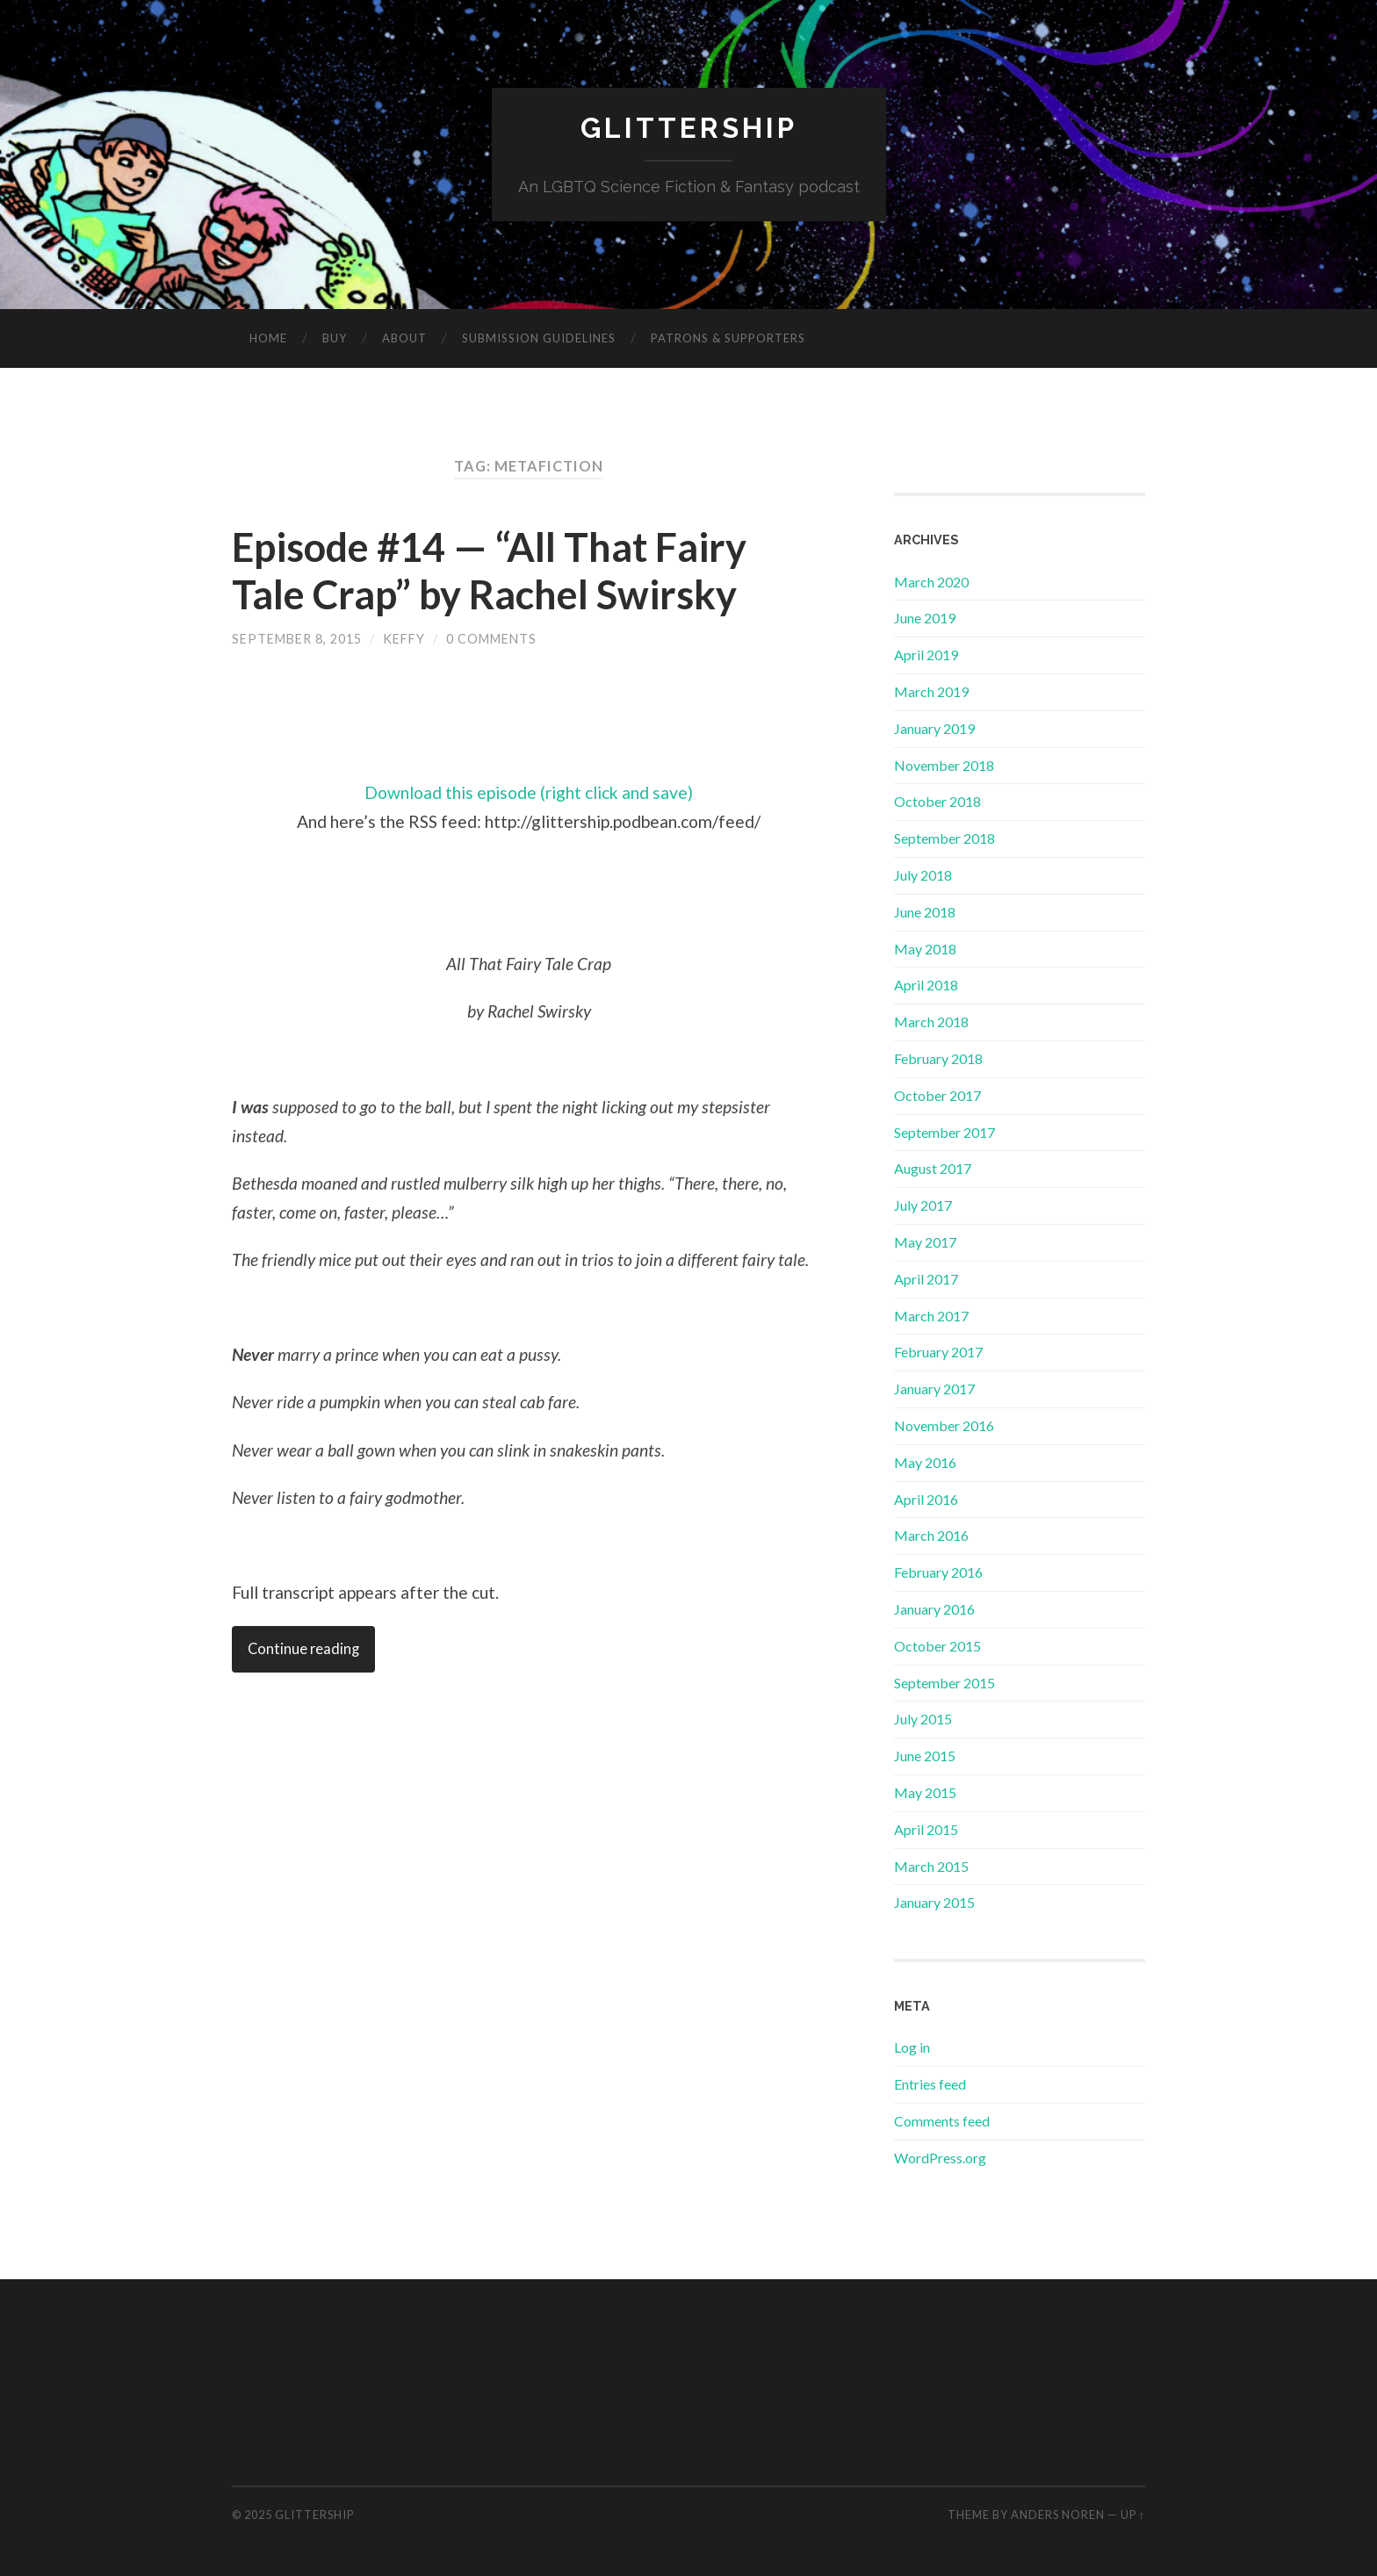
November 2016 (944, 1425)
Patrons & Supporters (728, 338)
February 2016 (938, 1572)
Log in (912, 2047)
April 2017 (926, 1278)
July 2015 (923, 1718)
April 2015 (926, 1829)
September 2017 (944, 1132)
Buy (334, 338)
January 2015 (934, 1902)
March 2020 (931, 581)
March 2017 (931, 1315)
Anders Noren (1058, 2515)
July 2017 (923, 1205)
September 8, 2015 (297, 638)
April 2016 (926, 1499)
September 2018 (944, 838)
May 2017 (925, 1242)
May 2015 (925, 1792)
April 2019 (926, 654)
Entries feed (930, 2084)
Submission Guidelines (539, 338)
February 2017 (938, 1351)
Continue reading (303, 1649)
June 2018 (924, 911)
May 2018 (925, 948)
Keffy (404, 638)
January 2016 (934, 1609)
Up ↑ (1133, 2515)
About (404, 338)
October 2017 (937, 1095)
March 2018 (931, 1021)
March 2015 (931, 1866)
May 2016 (925, 1462)
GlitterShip (688, 128)
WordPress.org (940, 2157)
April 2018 (926, 984)
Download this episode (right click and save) (528, 792)
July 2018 (923, 875)
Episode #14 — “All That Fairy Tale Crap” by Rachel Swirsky (489, 570)
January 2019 (934, 728)
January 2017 (934, 1388)
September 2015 (944, 1682)
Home (268, 338)
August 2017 (932, 1168)
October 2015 (937, 1645)
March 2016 (931, 1535)
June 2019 (924, 617)
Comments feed (942, 2120)
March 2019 (931, 691)
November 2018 (944, 765)
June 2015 (924, 1755)
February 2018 (938, 1058)
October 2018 (937, 801)
